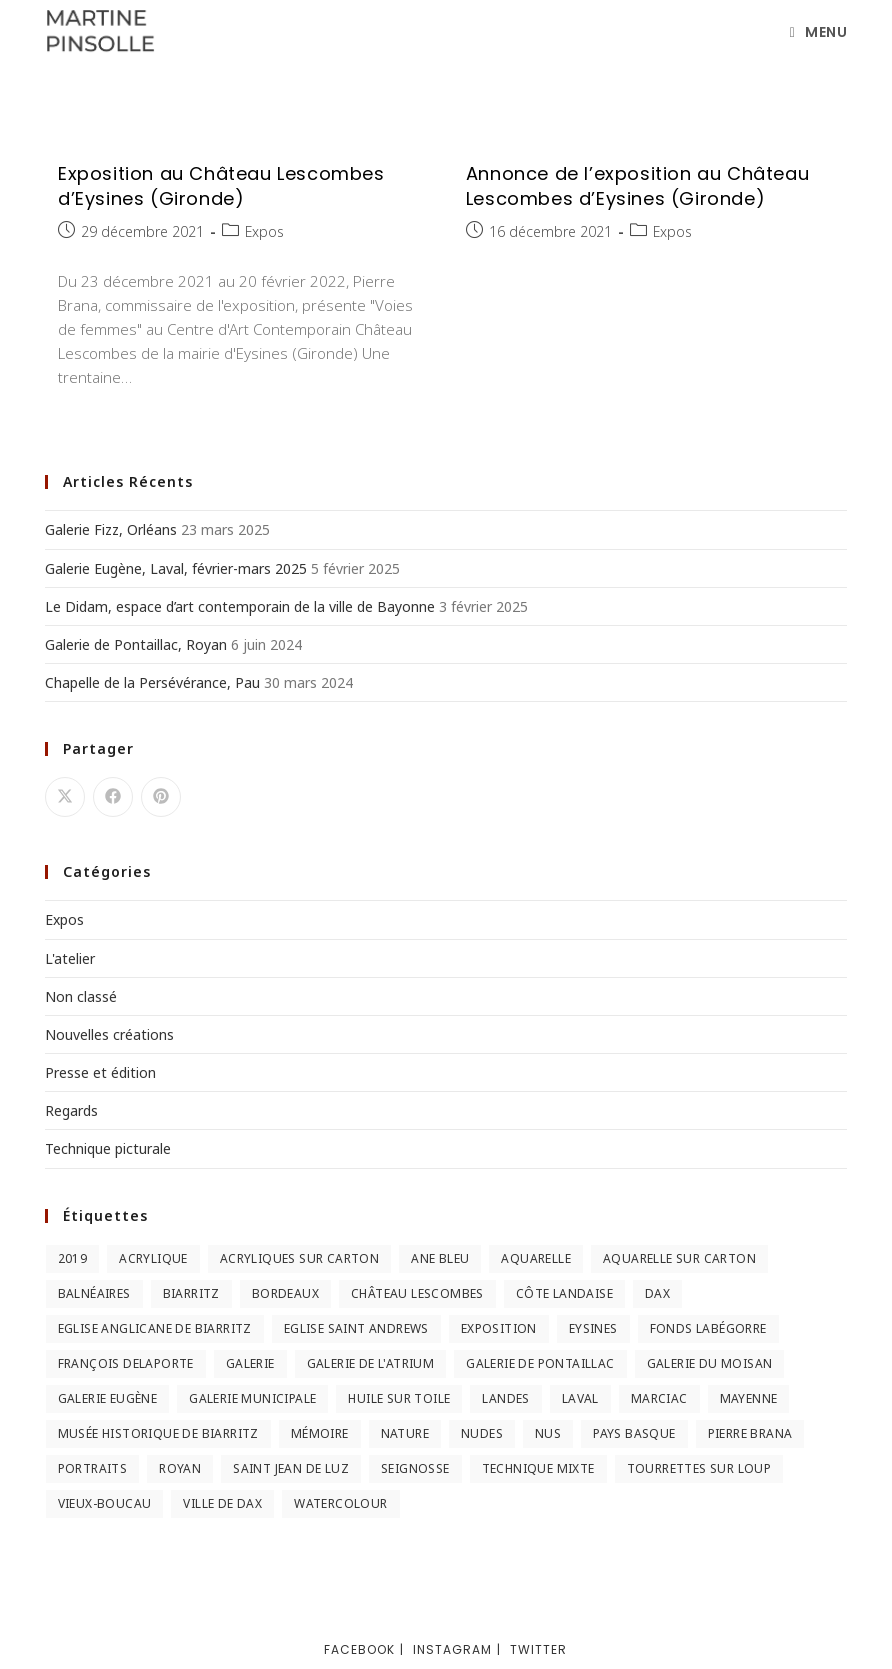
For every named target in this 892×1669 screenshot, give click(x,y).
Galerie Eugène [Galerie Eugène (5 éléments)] (108, 1398)
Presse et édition (100, 1072)
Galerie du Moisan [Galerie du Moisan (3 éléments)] (710, 1363)
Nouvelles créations (109, 1034)
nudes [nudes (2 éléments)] (482, 1433)
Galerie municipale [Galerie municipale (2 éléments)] (252, 1398)
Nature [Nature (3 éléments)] (405, 1433)
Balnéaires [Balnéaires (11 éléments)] (94, 1293)
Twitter (538, 1649)
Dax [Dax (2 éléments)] (657, 1293)
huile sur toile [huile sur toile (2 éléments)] (399, 1398)
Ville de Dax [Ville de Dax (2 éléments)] (222, 1503)
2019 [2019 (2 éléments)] (73, 1258)
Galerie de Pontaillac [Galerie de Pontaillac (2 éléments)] (540, 1363)
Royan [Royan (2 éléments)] (180, 1468)
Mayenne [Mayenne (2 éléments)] (749, 1398)
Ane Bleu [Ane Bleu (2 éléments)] (440, 1258)
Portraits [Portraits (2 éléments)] (93, 1468)
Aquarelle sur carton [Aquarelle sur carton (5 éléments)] (679, 1258)
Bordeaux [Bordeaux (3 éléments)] (285, 1293)
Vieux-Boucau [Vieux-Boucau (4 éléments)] (105, 1503)
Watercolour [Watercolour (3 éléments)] (340, 1503)
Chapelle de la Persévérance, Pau (152, 682)
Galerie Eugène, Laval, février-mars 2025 (176, 568)
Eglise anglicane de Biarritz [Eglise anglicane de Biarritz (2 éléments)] (155, 1328)
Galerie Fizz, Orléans (111, 529)
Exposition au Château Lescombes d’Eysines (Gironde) (221, 186)
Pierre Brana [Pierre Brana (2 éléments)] (750, 1433)
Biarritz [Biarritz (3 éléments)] (191, 1293)
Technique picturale (108, 1148)
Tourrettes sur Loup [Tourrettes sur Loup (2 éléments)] (699, 1468)
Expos (264, 231)
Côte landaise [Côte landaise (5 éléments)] (564, 1293)
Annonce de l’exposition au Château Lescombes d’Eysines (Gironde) (637, 186)
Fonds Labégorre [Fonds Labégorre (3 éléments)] (708, 1328)
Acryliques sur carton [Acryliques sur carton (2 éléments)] (299, 1258)
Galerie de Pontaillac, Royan (136, 644)
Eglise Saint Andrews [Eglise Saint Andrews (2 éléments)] (356, 1328)
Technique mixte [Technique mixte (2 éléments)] (538, 1468)
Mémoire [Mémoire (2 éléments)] (320, 1433)
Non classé (81, 996)
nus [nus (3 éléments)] (548, 1433)
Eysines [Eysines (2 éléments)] (593, 1328)
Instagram (452, 1649)
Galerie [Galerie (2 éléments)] (250, 1363)
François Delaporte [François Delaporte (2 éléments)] (126, 1363)
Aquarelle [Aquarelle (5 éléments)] (536, 1258)
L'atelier (70, 958)
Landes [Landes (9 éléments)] (505, 1398)
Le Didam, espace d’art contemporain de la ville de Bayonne (240, 606)
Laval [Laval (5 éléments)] (580, 1398)
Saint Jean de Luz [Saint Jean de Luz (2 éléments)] (291, 1468)
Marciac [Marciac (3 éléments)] (659, 1398)
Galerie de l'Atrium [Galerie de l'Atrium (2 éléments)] (371, 1363)
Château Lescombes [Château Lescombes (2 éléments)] (417, 1293)
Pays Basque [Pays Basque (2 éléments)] (634, 1433)
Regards (71, 1110)
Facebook (359, 1649)
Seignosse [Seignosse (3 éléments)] (415, 1468)
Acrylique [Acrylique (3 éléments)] (153, 1258)
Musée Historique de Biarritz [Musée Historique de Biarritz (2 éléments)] (158, 1433)
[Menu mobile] (819, 32)
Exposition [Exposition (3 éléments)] (499, 1328)
